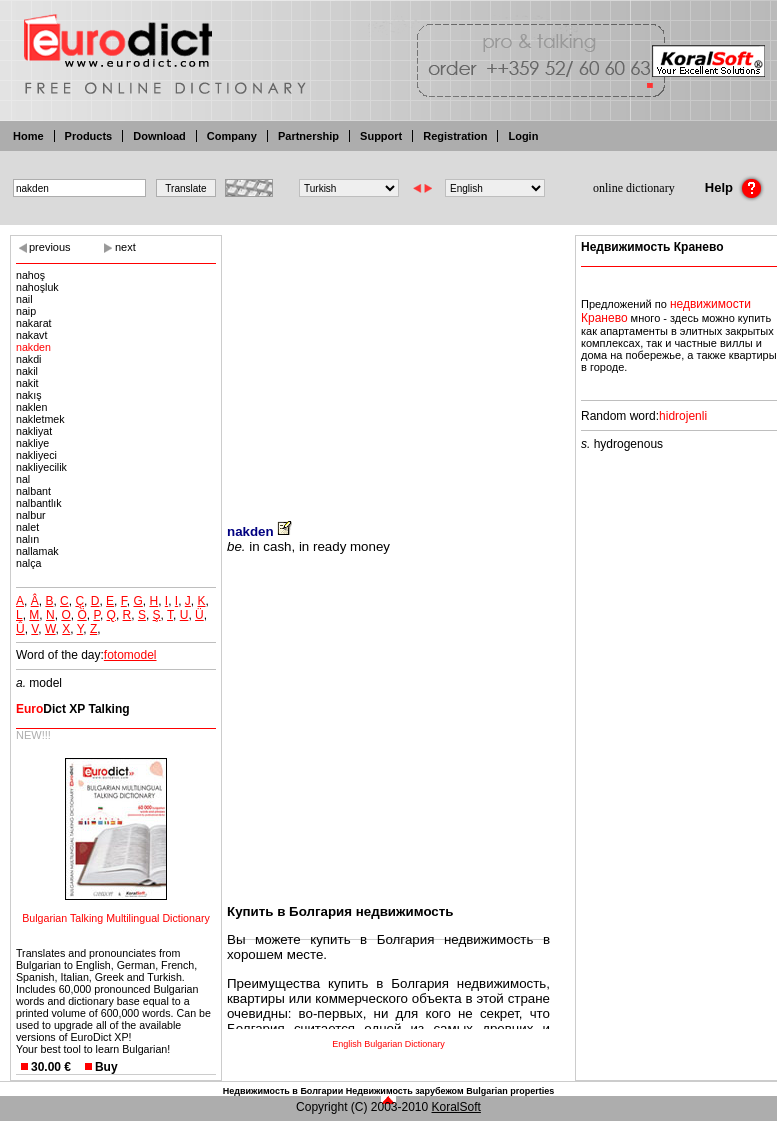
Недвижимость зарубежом (405, 1091)
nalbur (31, 515)
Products (89, 136)
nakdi (28, 359)
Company (232, 136)
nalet (27, 527)
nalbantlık (39, 503)
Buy (106, 1067)
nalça (28, 563)
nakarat (34, 323)
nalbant (33, 491)
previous (50, 247)
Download (159, 136)
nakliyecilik (41, 467)
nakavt (31, 335)
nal (23, 479)
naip (26, 311)
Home (28, 136)
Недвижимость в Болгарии (283, 1091)
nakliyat (34, 431)
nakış (28, 395)
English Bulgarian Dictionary (388, 1044)
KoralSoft (456, 1107)
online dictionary (634, 188)
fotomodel (130, 655)
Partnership (308, 136)
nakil (27, 371)
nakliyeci (36, 455)
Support (381, 136)
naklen (31, 407)
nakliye (32, 443)
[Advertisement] (388, 365)
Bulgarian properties (510, 1091)
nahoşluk (37, 287)
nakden (33, 347)
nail (24, 299)
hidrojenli (683, 416)
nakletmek (40, 419)
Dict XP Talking (73, 709)
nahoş (30, 275)
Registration (455, 136)
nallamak (37, 551)
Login (523, 136)
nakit (27, 383)
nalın (27, 539)
